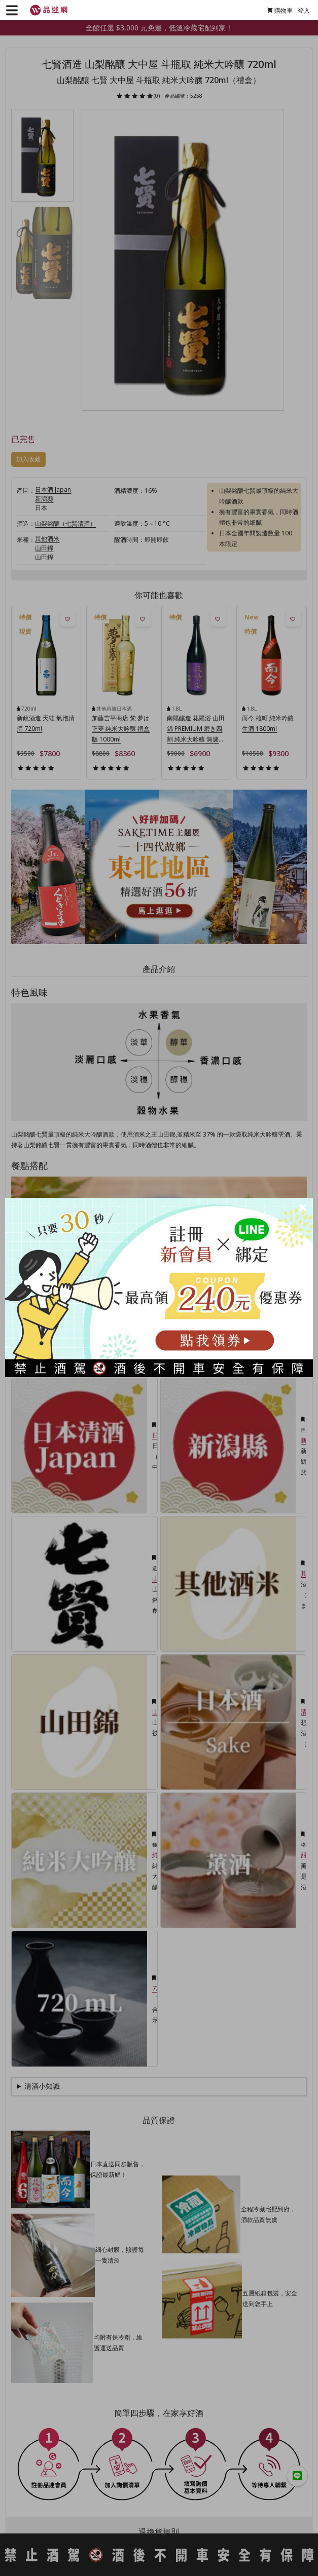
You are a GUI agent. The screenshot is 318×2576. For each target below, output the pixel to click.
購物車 (275, 10)
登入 (299, 10)
